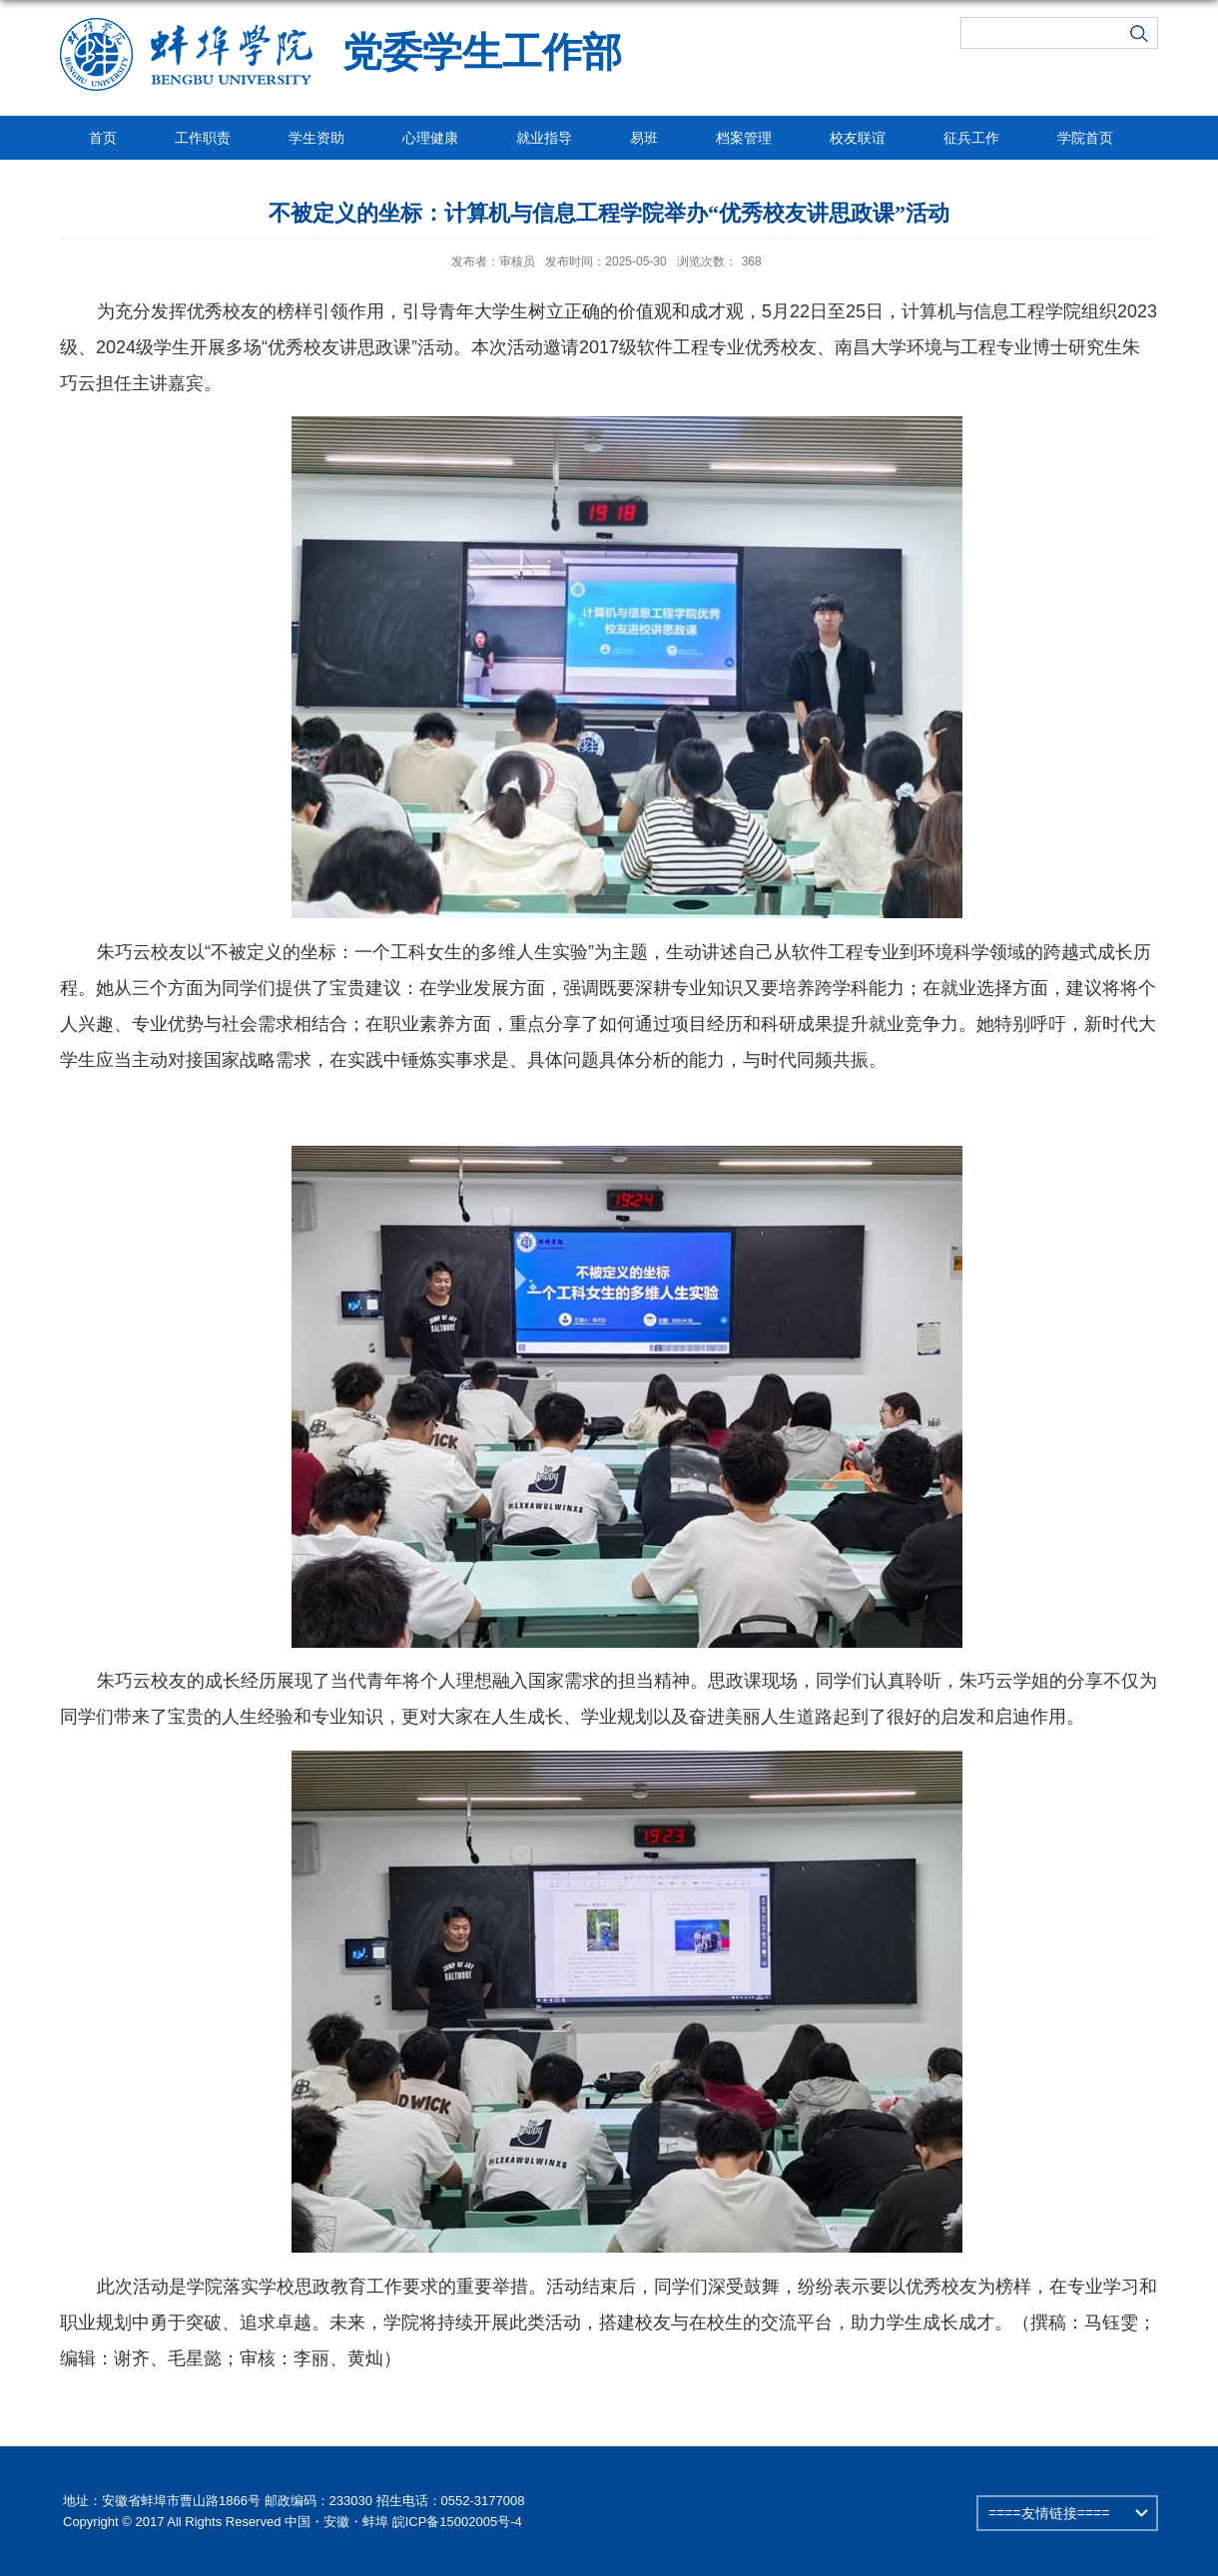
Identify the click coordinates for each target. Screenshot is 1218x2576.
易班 (644, 138)
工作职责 (203, 138)
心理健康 (430, 138)
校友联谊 (858, 138)
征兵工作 (971, 138)
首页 (103, 138)
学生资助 (316, 138)
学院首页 (1085, 138)
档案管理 (744, 138)
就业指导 (544, 138)
